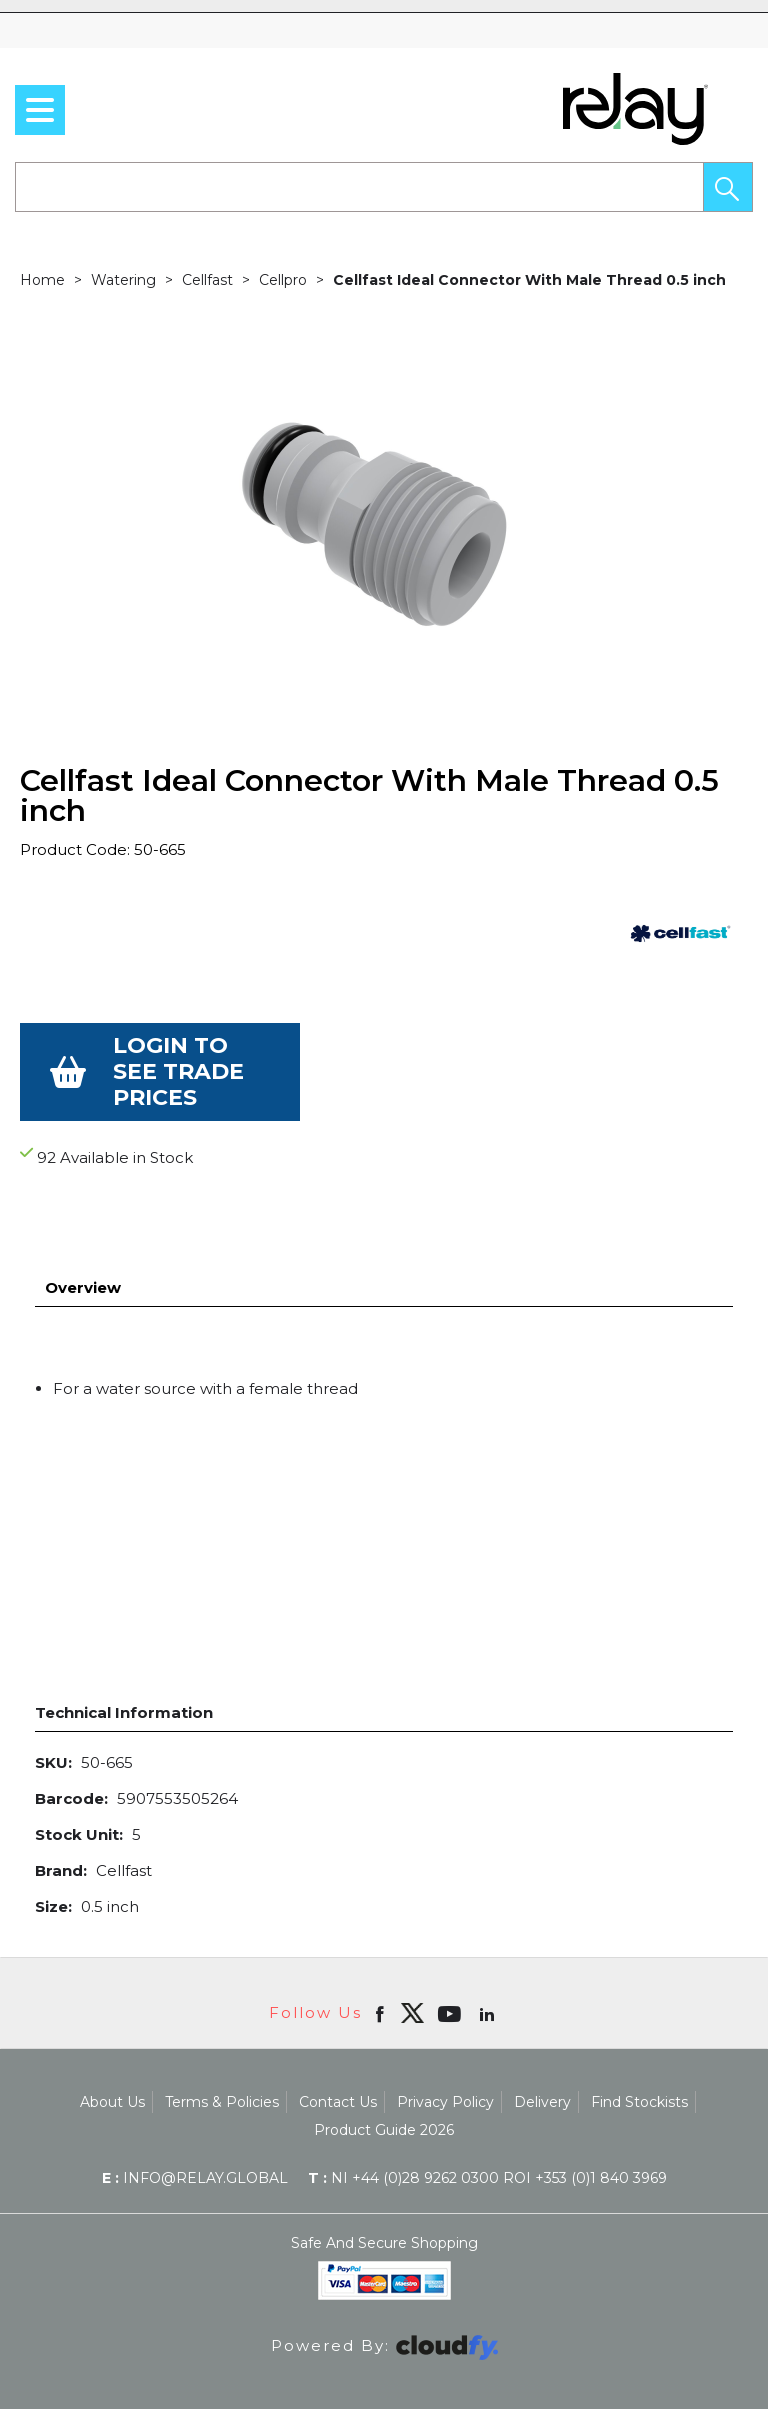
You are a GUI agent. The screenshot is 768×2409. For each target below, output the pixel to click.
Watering (123, 280)
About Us (112, 2050)
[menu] (40, 110)
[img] (412, 1961)
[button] (728, 187)
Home (42, 280)
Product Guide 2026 (384, 2078)
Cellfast (207, 280)
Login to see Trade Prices (178, 1071)
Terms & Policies (222, 2050)
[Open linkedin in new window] (489, 1961)
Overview (83, 1235)
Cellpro (283, 280)
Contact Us (338, 2050)
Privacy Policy (445, 2050)
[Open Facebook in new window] (381, 1961)
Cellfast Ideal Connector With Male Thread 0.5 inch (529, 280)
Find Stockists (639, 2050)
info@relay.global (195, 2126)
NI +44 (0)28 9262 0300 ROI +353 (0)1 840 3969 (487, 2126)
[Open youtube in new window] (451, 1961)
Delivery (542, 2050)
